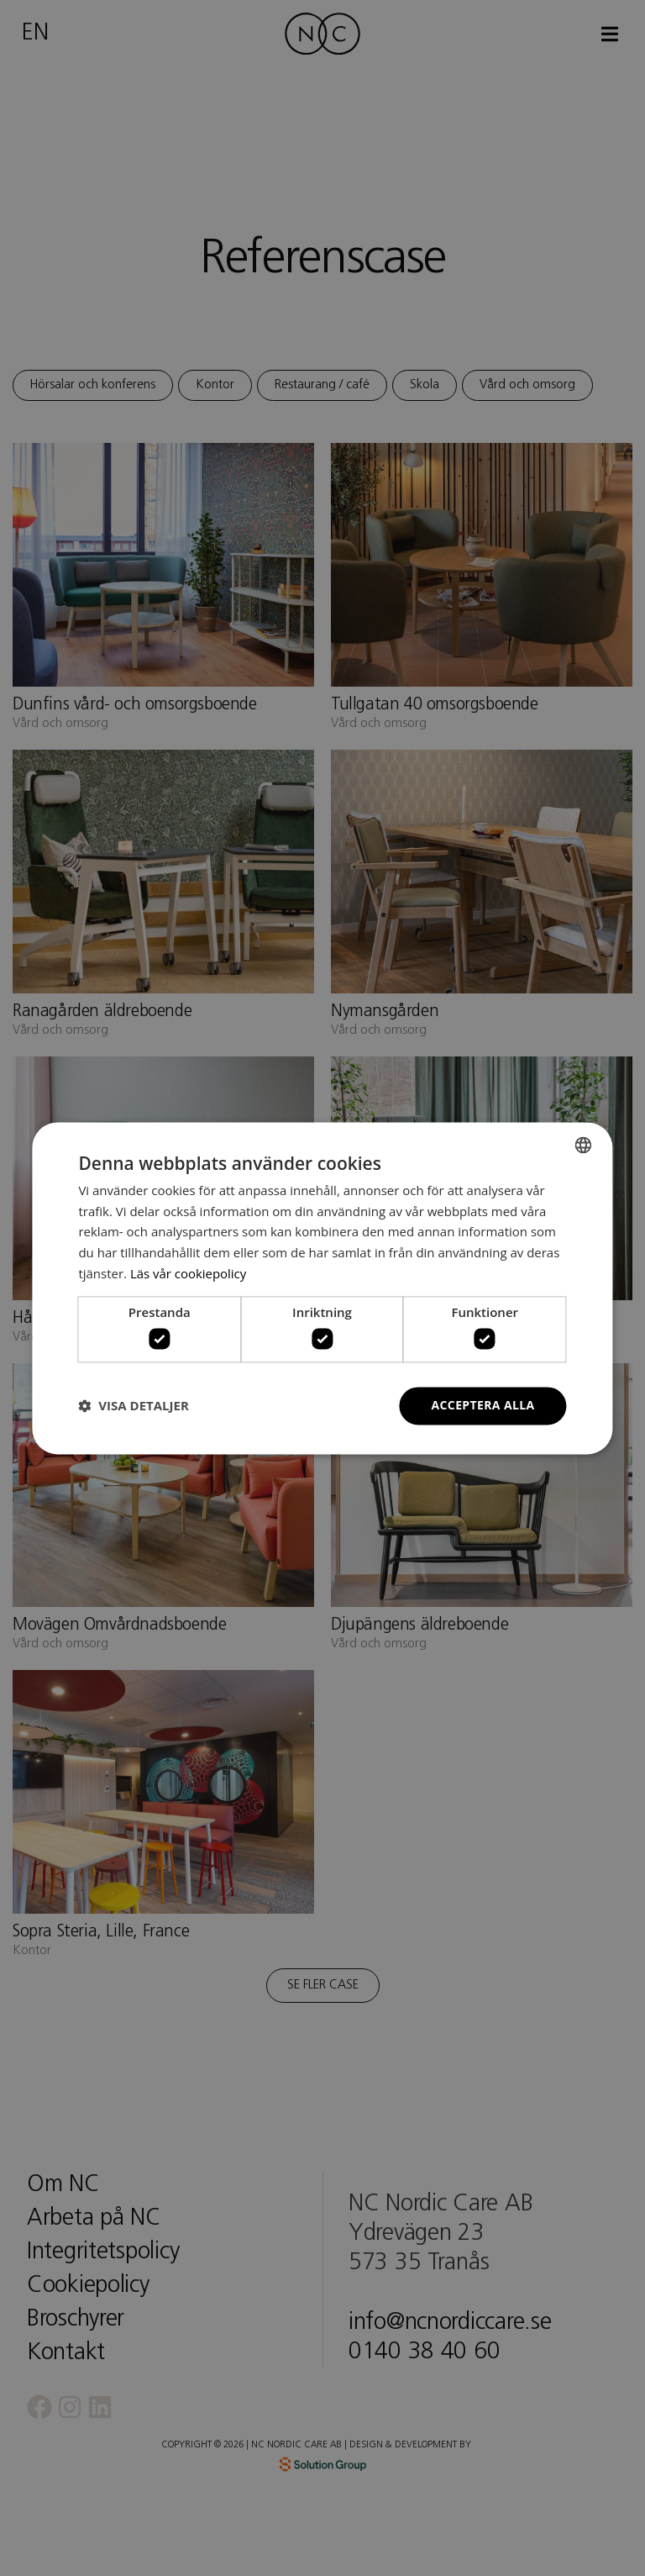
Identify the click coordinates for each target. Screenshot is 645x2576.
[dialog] (322, 1288)
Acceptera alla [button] (482, 1405)
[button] (133, 1406)
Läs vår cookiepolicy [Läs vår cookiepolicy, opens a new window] (188, 1273)
